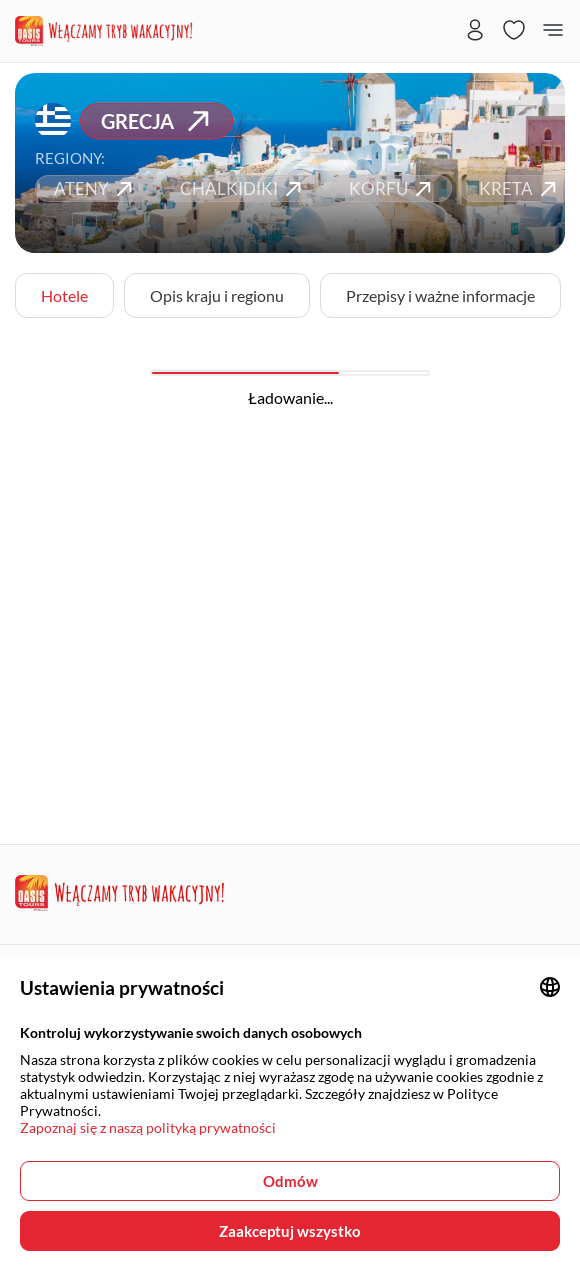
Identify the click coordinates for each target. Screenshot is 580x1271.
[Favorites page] (514, 31)
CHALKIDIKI (243, 188)
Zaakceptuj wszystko (290, 1231)
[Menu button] (553, 31)
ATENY (96, 188)
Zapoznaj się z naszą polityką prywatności (148, 1127)
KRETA (520, 188)
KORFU (393, 188)
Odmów (290, 1181)
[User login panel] (475, 31)
